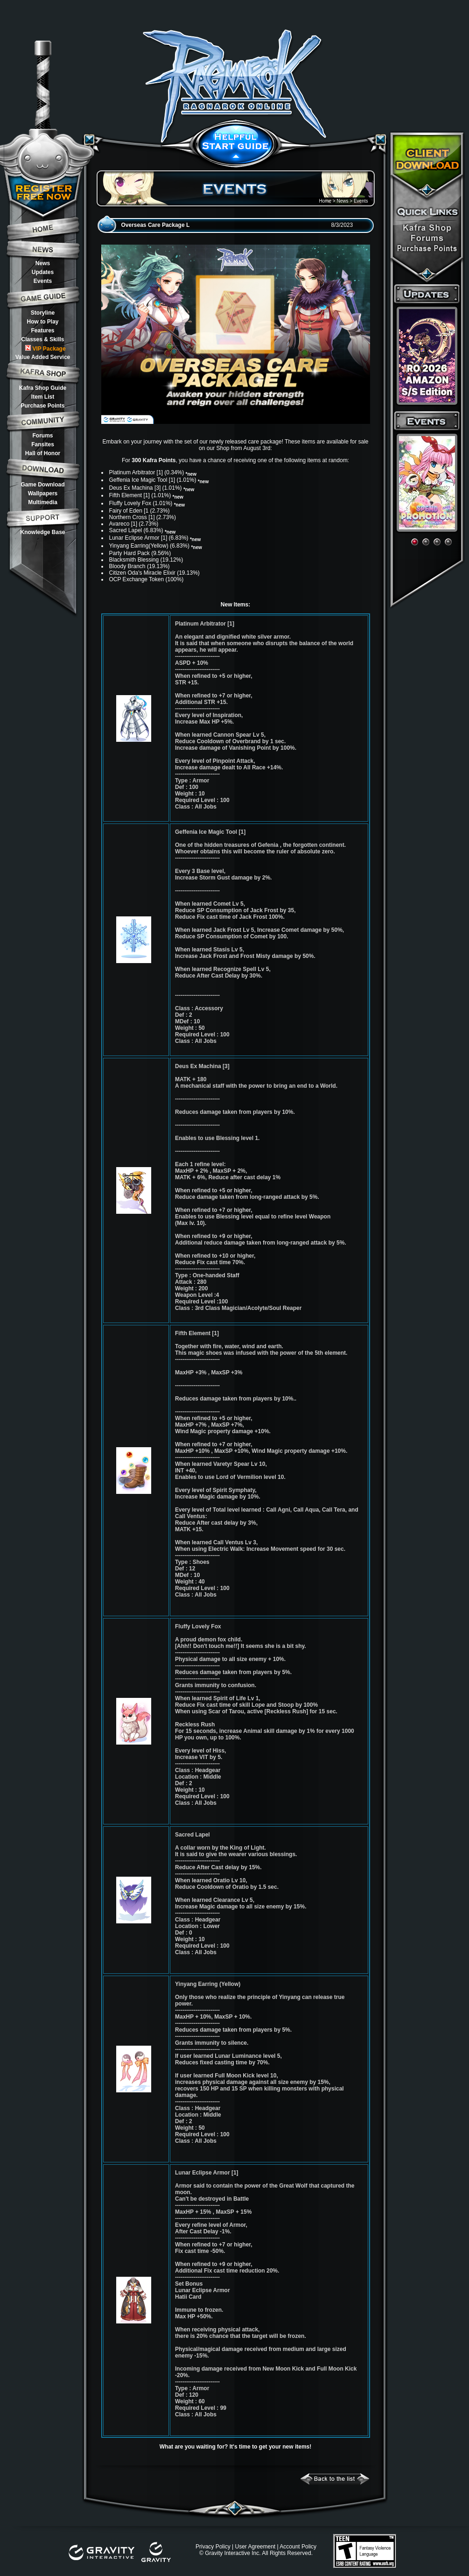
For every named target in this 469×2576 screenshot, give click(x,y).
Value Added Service (42, 357)
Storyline (43, 313)
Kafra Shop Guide (42, 388)
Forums (42, 435)
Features (42, 330)
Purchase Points (42, 405)
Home (325, 201)
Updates (43, 272)
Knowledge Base (42, 532)
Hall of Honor (42, 453)
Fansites (42, 444)
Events (43, 281)
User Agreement (255, 2546)
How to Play (42, 321)
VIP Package (45, 348)
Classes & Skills (42, 339)
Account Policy (298, 2546)
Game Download (42, 484)
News (42, 263)
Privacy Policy (213, 2546)
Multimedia (42, 502)
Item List (42, 397)
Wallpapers (43, 493)
